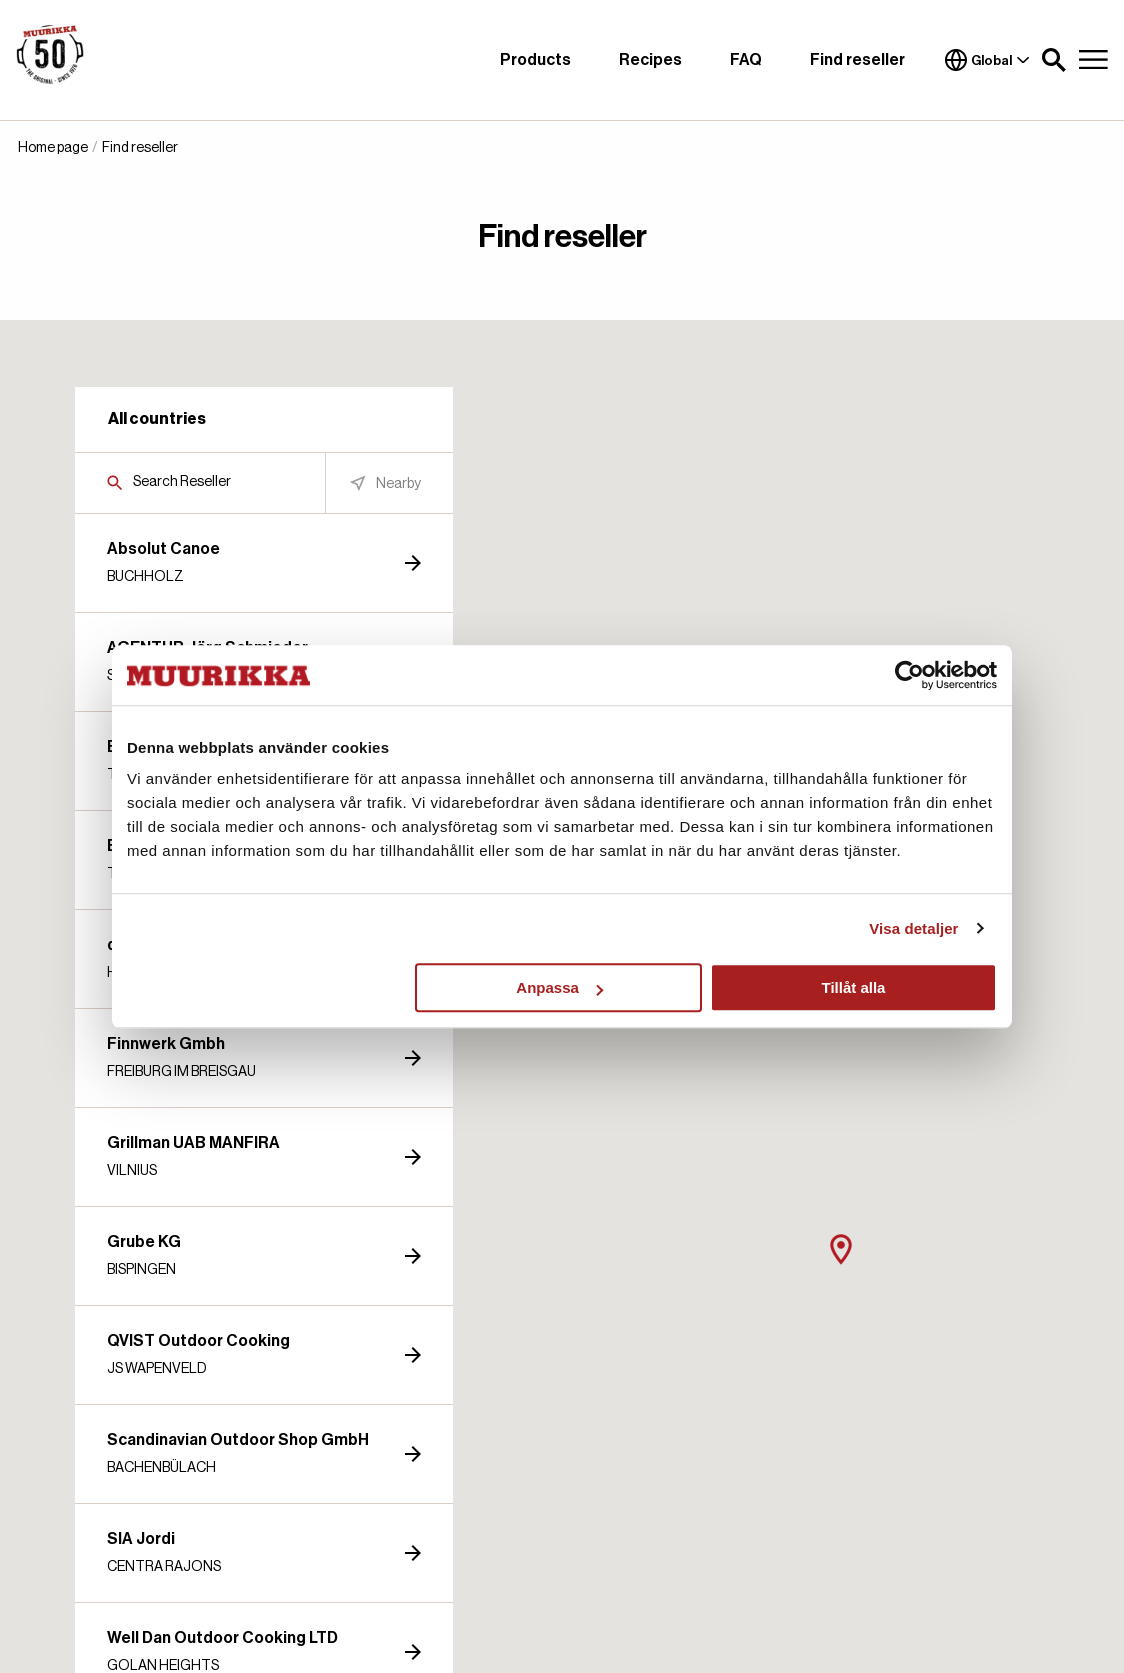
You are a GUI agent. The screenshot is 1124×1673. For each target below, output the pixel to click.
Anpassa (559, 987)
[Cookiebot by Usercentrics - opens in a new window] (909, 675)
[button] (1054, 60)
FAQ (746, 60)
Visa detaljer (913, 928)
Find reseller (857, 60)
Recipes (650, 60)
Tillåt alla (853, 987)
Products (535, 60)
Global (987, 60)
